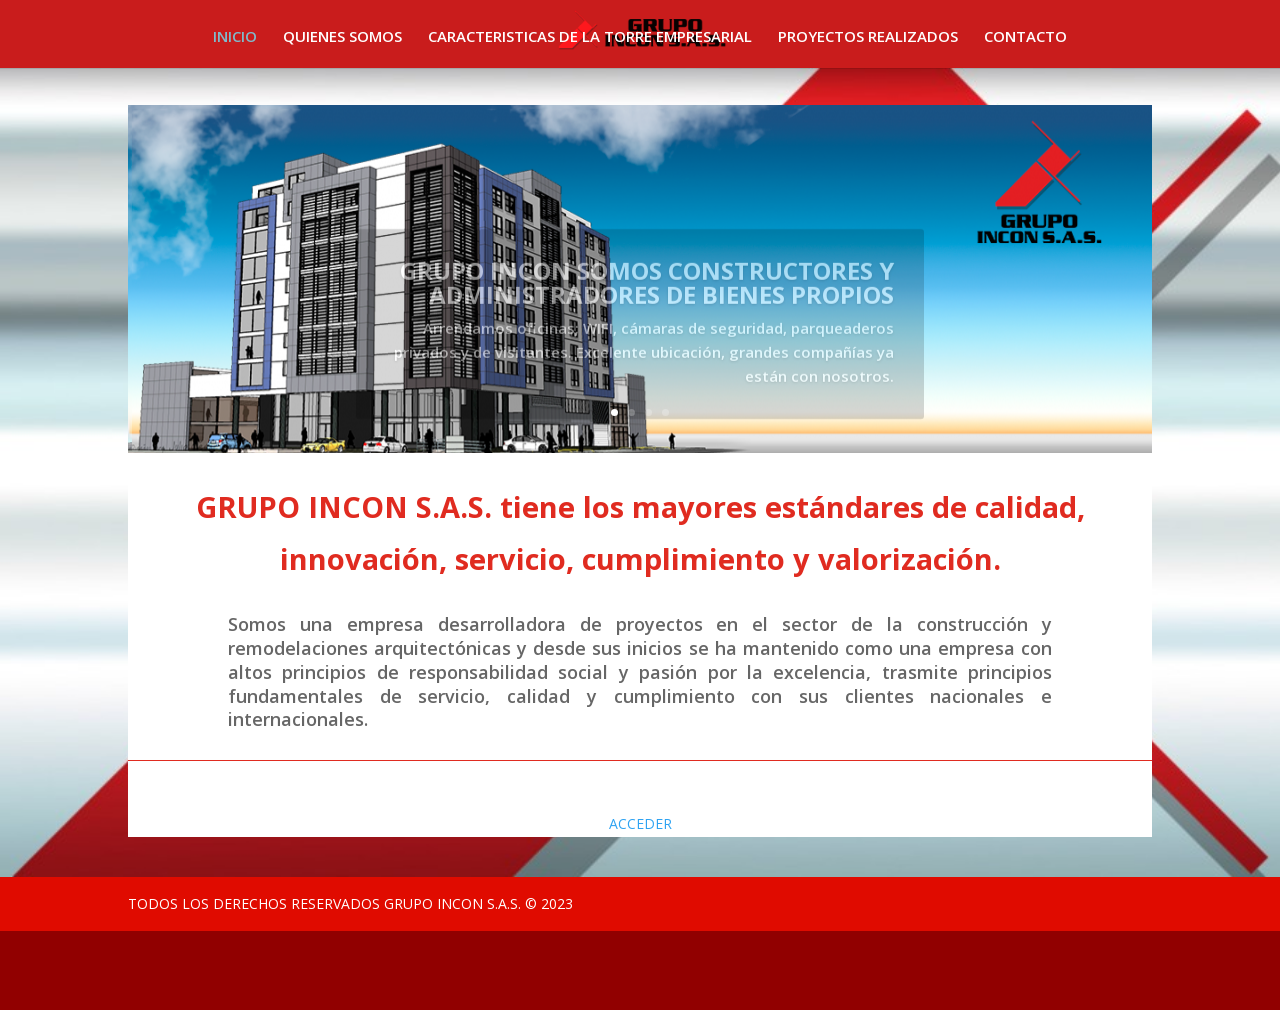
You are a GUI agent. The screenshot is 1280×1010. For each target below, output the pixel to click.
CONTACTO (1025, 37)
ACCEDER (640, 823)
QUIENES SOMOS (342, 37)
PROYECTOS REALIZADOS (868, 37)
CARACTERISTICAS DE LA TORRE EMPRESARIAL (590, 37)
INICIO (235, 37)
